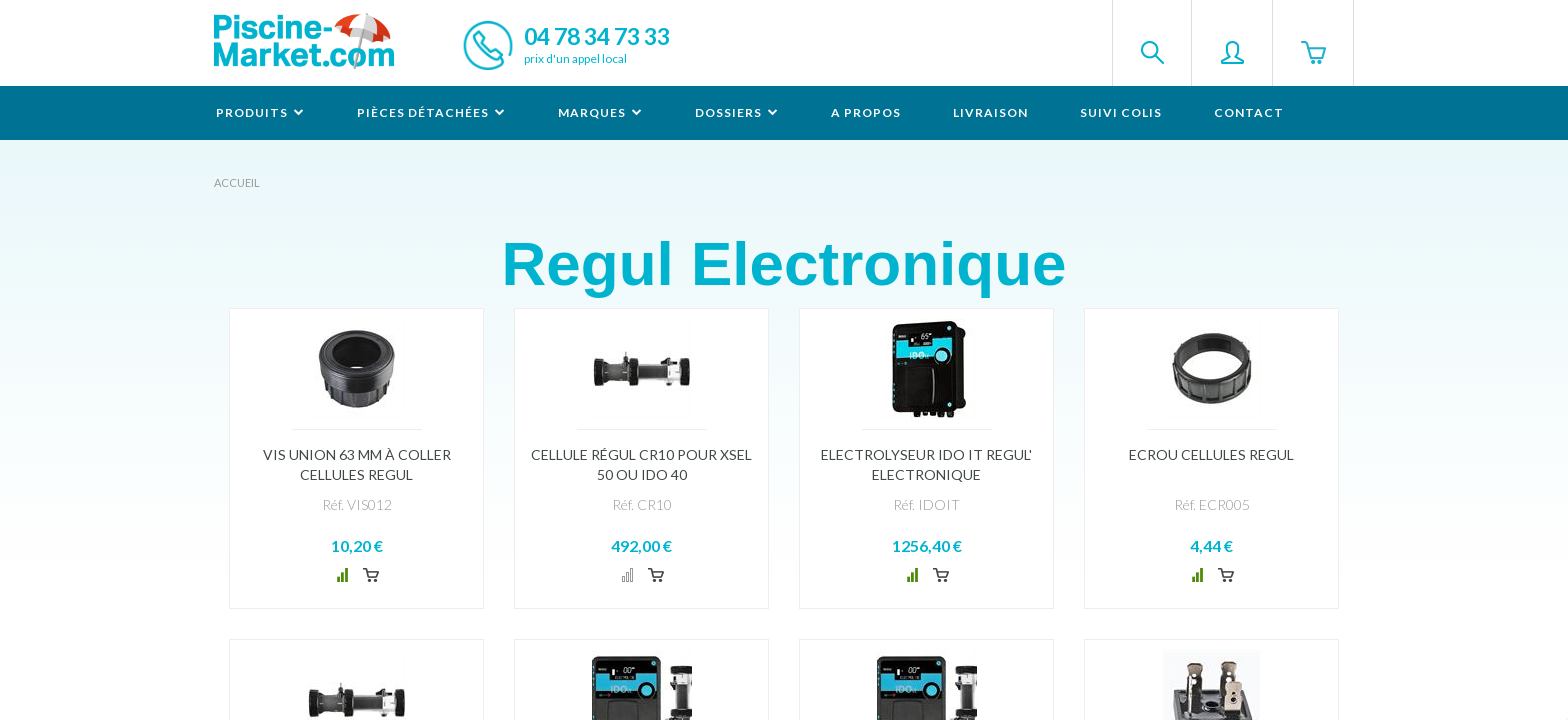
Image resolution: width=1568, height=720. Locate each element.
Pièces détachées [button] (431, 112)
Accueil (237, 182)
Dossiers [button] (737, 112)
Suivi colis (1121, 112)
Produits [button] (260, 112)
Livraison (990, 112)
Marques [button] (600, 112)
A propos (866, 112)
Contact (1249, 112)
